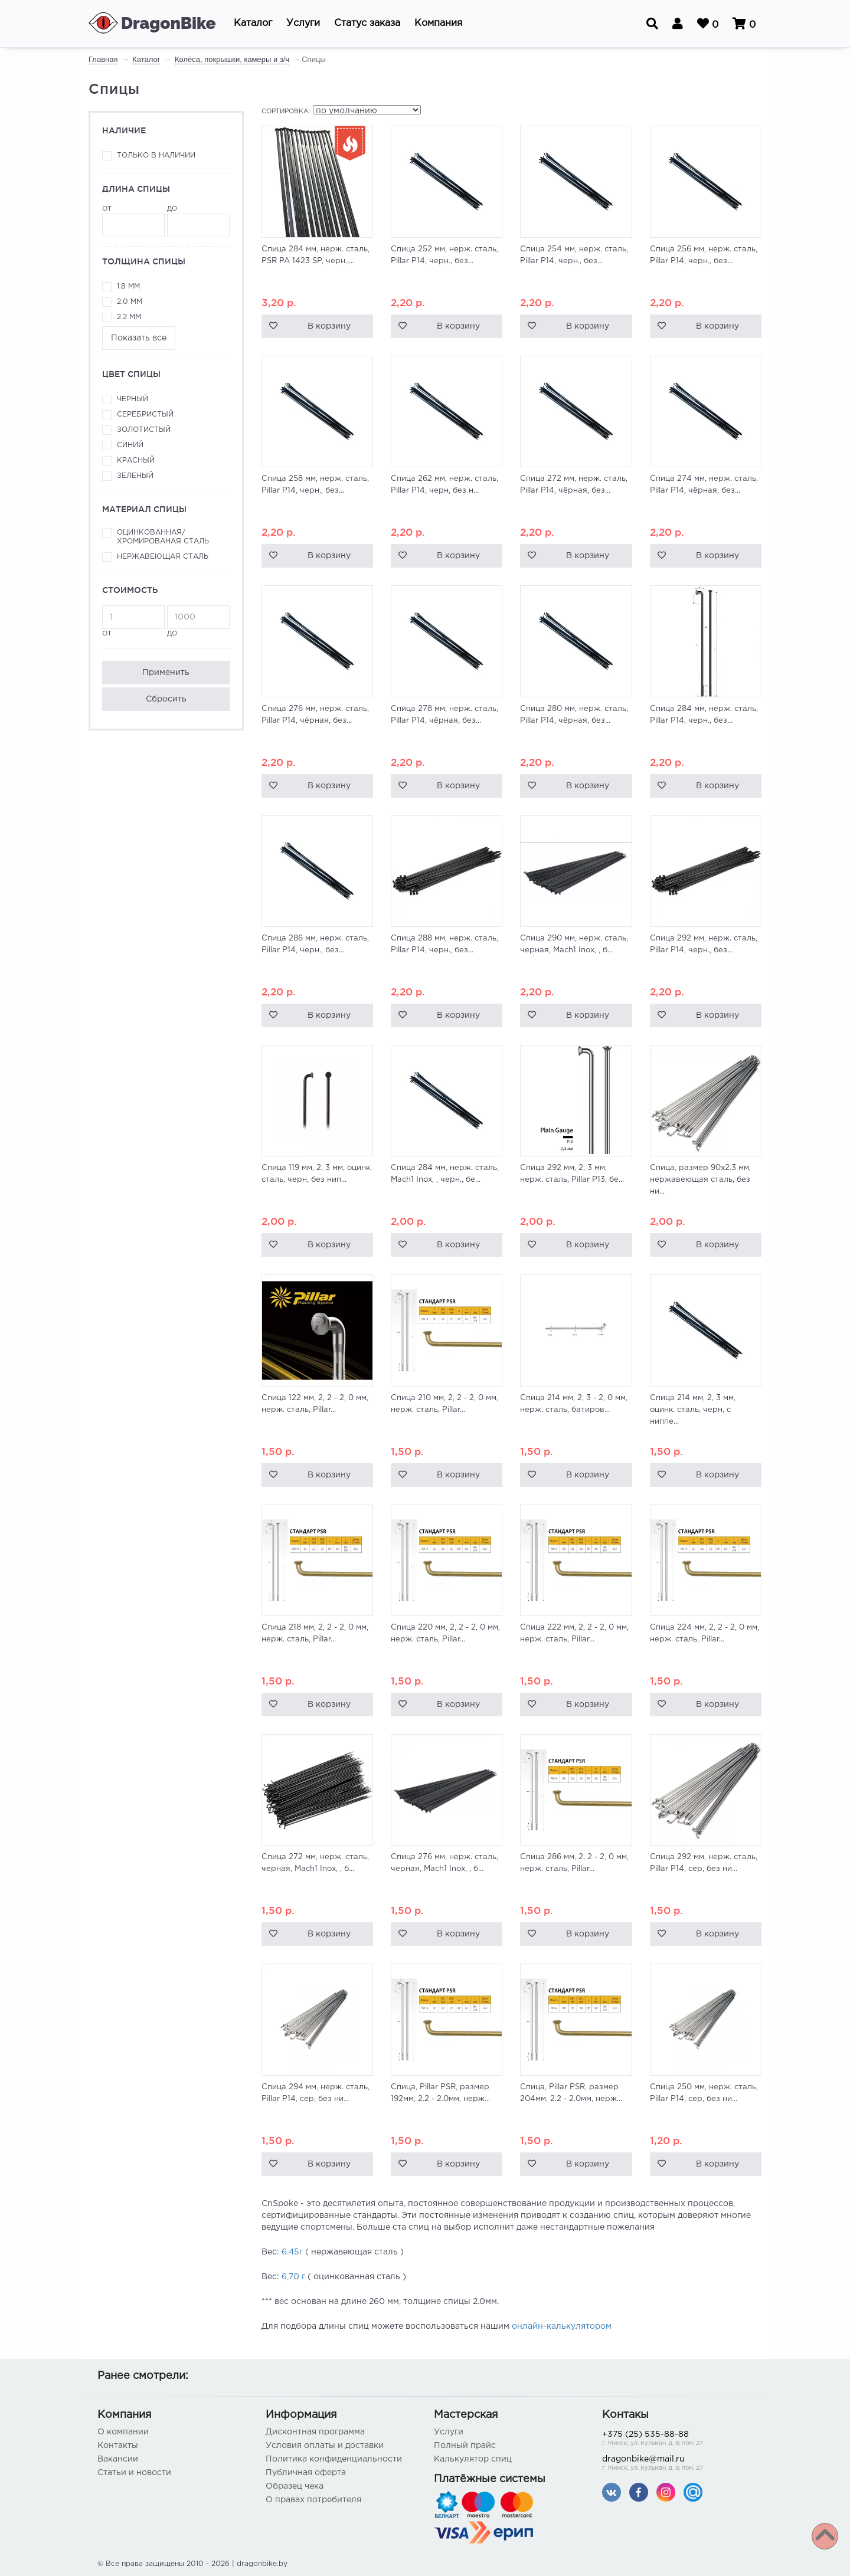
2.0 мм (129, 302)
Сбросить (166, 699)
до (198, 221)
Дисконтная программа (315, 2432)
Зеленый (135, 476)
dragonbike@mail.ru (677, 2464)
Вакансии (117, 2459)
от (133, 221)
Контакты (117, 2445)
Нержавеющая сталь (162, 556)
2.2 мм (129, 317)
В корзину (329, 326)
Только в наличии (156, 155)
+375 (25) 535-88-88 (677, 2439)
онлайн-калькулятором (562, 2326)
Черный (132, 399)
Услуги (448, 2432)
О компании (123, 2432)
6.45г (292, 2252)
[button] (253, 23)
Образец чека (294, 2486)
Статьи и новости (134, 2472)
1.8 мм (128, 286)
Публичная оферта (306, 2472)
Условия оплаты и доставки (325, 2445)
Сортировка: (285, 111)
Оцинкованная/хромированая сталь (163, 537)
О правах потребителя (313, 2499)
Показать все (138, 338)
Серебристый (145, 414)
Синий (130, 445)
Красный (136, 460)
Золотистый (144, 430)
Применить (165, 672)
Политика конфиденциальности (334, 2459)
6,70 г (293, 2276)
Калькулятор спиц (473, 2459)
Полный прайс (465, 2445)
